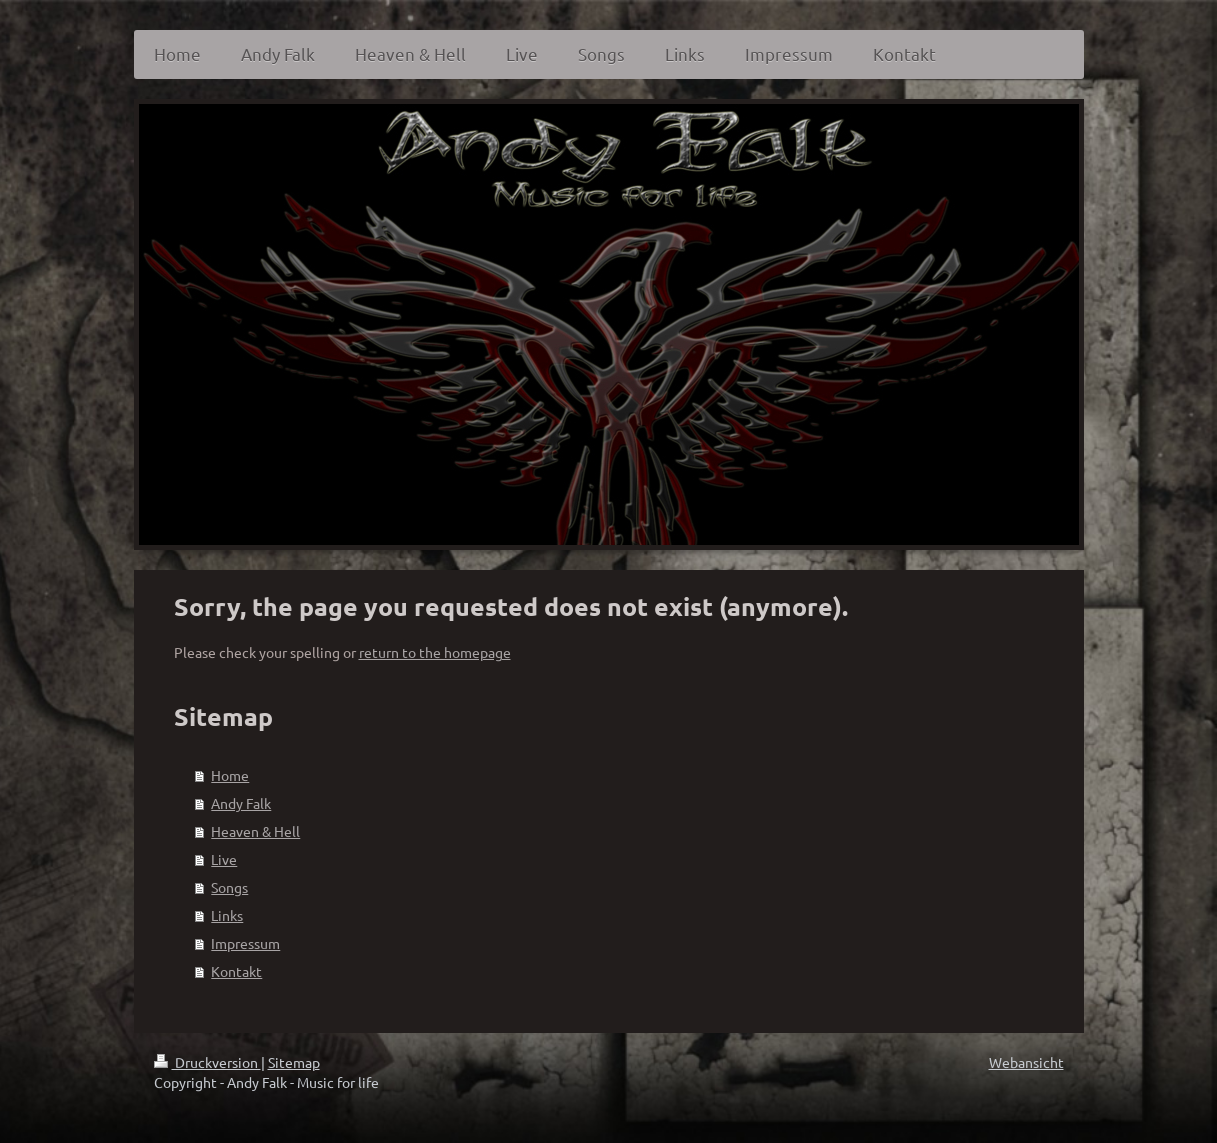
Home (230, 775)
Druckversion (207, 1062)
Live (224, 859)
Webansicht (1026, 1062)
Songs (229, 887)
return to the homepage (435, 652)
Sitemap (294, 1062)
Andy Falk (241, 803)
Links (227, 915)
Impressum (245, 943)
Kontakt (236, 971)
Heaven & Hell (255, 831)
